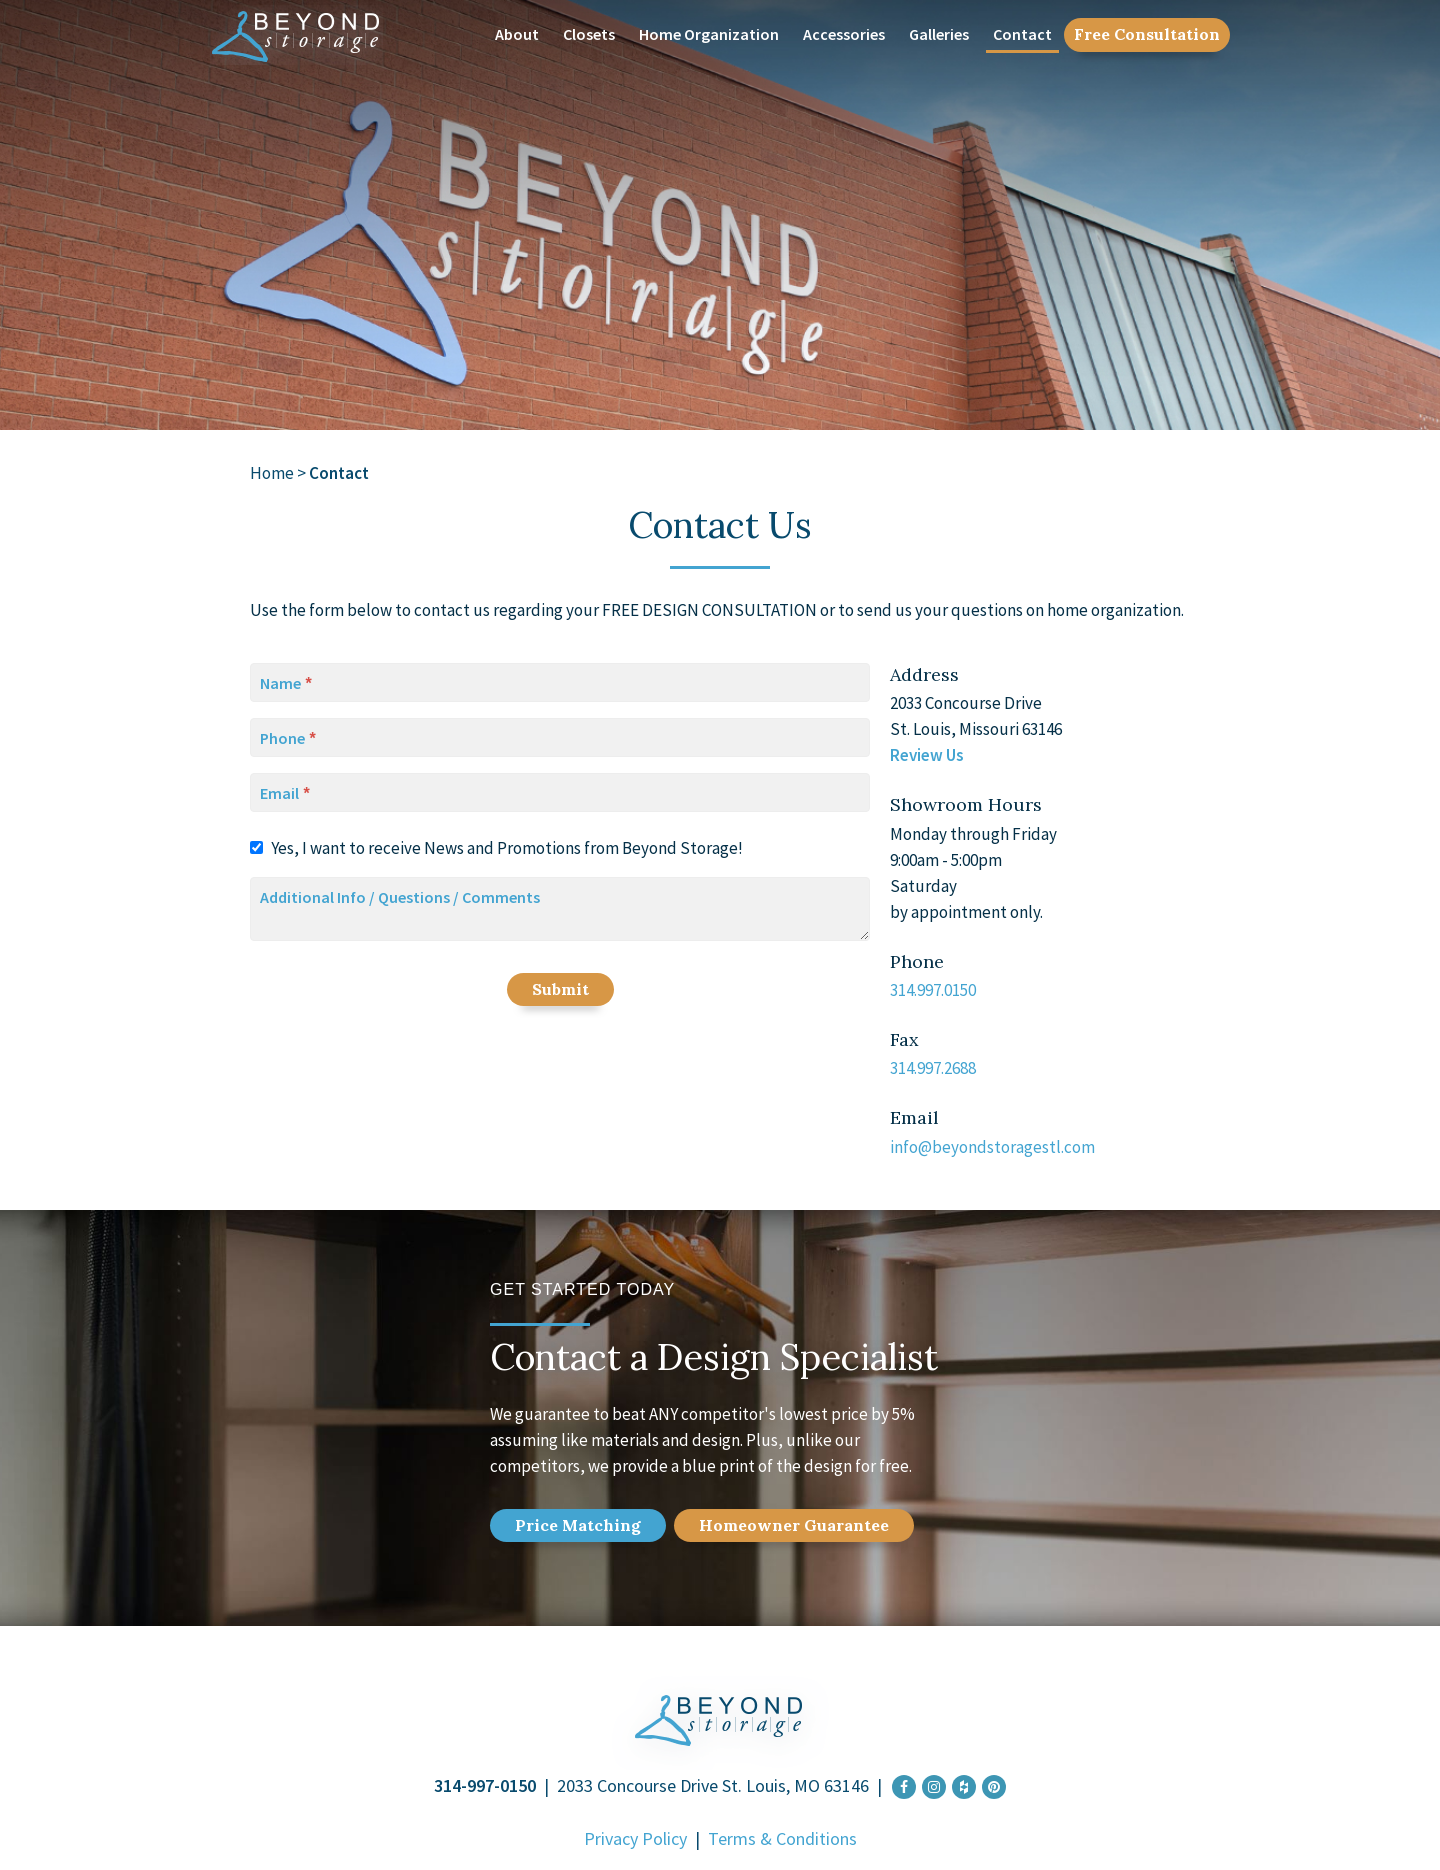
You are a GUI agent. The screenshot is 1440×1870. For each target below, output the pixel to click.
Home (272, 473)
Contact (1022, 34)
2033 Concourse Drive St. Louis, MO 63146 (713, 1785)
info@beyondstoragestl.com (992, 1147)
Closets (589, 34)
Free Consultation (1147, 34)
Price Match (578, 1525)
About (517, 34)
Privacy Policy (635, 1838)
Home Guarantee (794, 1525)
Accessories (844, 34)
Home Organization (709, 34)
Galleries (939, 34)
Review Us (927, 755)
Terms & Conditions (782, 1838)
